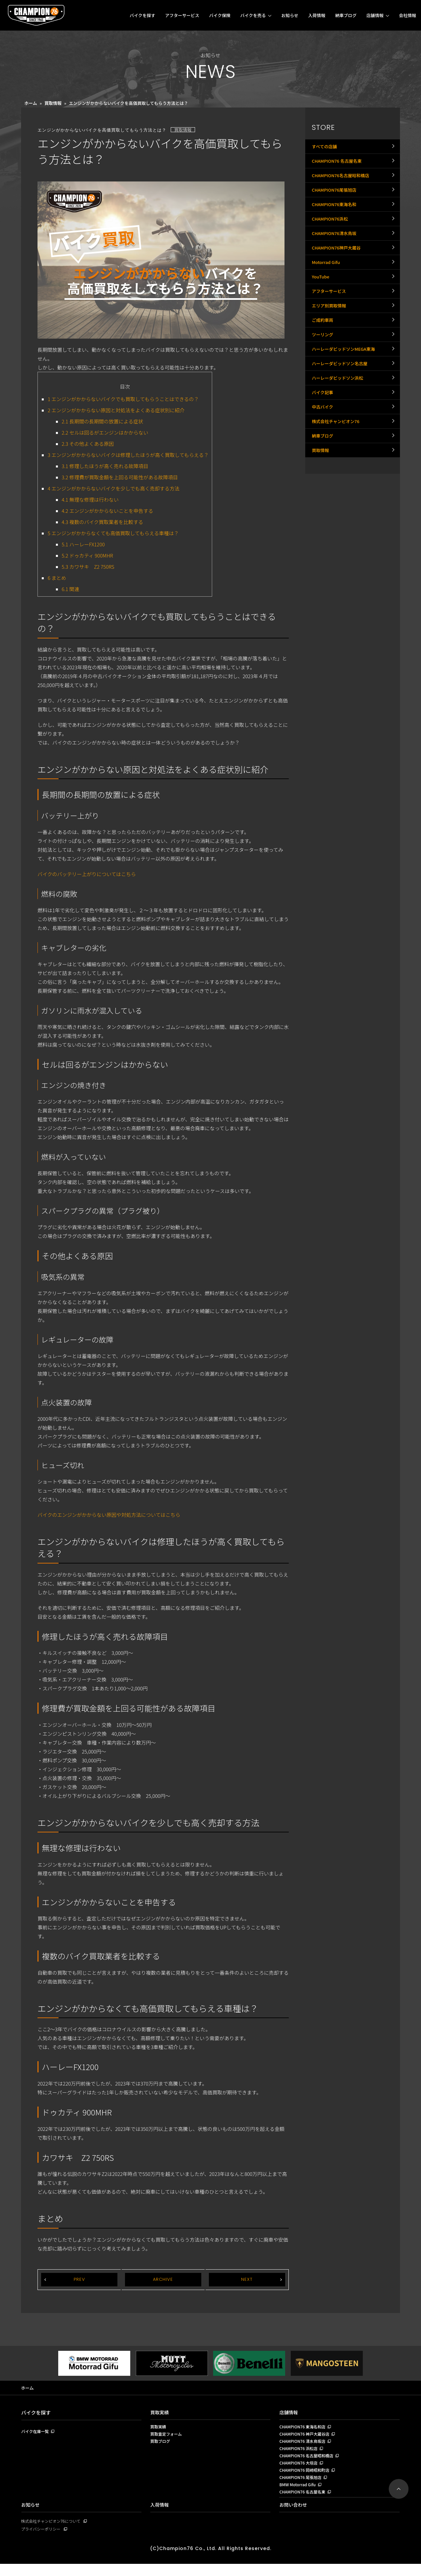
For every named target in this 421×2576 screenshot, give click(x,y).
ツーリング (323, 383)
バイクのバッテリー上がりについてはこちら (86, 874)
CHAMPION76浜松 (331, 238)
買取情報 (53, 103)
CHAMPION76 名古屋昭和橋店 (308, 2461)
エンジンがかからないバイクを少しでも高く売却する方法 (114, 488)
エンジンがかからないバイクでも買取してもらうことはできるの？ (123, 398)
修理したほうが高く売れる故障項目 (105, 466)
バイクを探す (142, 15)
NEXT (247, 2279)
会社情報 (407, 15)
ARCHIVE (163, 2279)
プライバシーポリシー (42, 2541)
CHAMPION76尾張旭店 (336, 202)
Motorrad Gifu (327, 293)
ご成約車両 (323, 365)
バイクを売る (253, 15)
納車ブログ (346, 15)
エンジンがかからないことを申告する (107, 510)
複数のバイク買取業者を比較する (102, 521)
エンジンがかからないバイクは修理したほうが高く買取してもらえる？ (128, 454)
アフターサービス (182, 15)
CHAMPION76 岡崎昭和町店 (306, 2477)
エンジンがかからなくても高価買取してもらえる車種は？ (113, 533)
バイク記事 (323, 455)
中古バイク (323, 473)
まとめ (57, 577)
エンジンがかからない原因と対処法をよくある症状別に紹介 (116, 410)
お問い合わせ (294, 2515)
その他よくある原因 (88, 443)
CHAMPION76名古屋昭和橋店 (343, 184)
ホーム (30, 103)
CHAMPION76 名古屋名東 (338, 166)
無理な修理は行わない (90, 499)
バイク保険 (220, 15)
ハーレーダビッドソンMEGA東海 (346, 401)
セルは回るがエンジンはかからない (105, 432)
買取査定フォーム (167, 2436)
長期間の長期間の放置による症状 (102, 421)
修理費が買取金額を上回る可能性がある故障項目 (120, 477)
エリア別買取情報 (330, 347)
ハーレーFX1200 (83, 544)
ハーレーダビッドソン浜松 (339, 437)
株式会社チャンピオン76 (337, 492)
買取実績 (160, 2413)
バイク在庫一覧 (36, 2432)
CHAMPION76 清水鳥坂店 (304, 2444)
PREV (79, 2279)
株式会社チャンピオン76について (53, 2532)
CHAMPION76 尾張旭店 (302, 2486)
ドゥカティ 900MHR (87, 555)
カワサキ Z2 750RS (88, 566)
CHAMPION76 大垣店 (299, 2469)
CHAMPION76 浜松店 (299, 2453)
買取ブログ (161, 2444)
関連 (70, 588)
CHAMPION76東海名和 (336, 220)
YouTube (321, 311)
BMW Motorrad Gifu (299, 2494)
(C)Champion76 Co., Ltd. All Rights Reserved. (210, 2560)
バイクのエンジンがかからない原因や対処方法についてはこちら (108, 1514)
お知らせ (289, 15)
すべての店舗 (325, 148)
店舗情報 (375, 15)
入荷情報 (316, 15)
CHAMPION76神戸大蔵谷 (338, 275)
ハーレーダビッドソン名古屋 (342, 419)
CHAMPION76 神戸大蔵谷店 (306, 2436)
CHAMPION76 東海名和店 (304, 2428)
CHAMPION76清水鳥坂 (336, 256)
